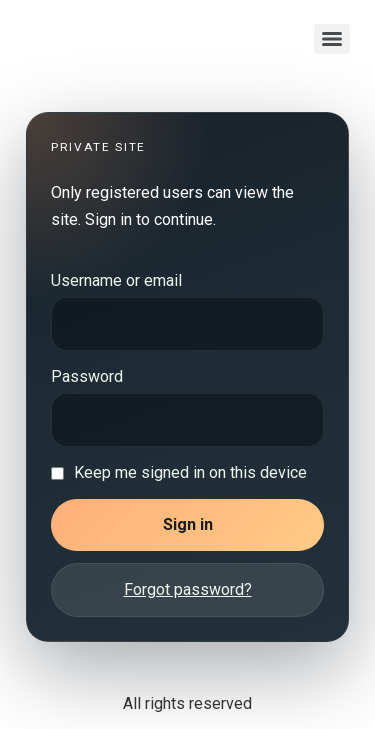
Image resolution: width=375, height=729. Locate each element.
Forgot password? (188, 589)
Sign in (188, 524)
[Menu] (332, 39)
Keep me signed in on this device (190, 473)
